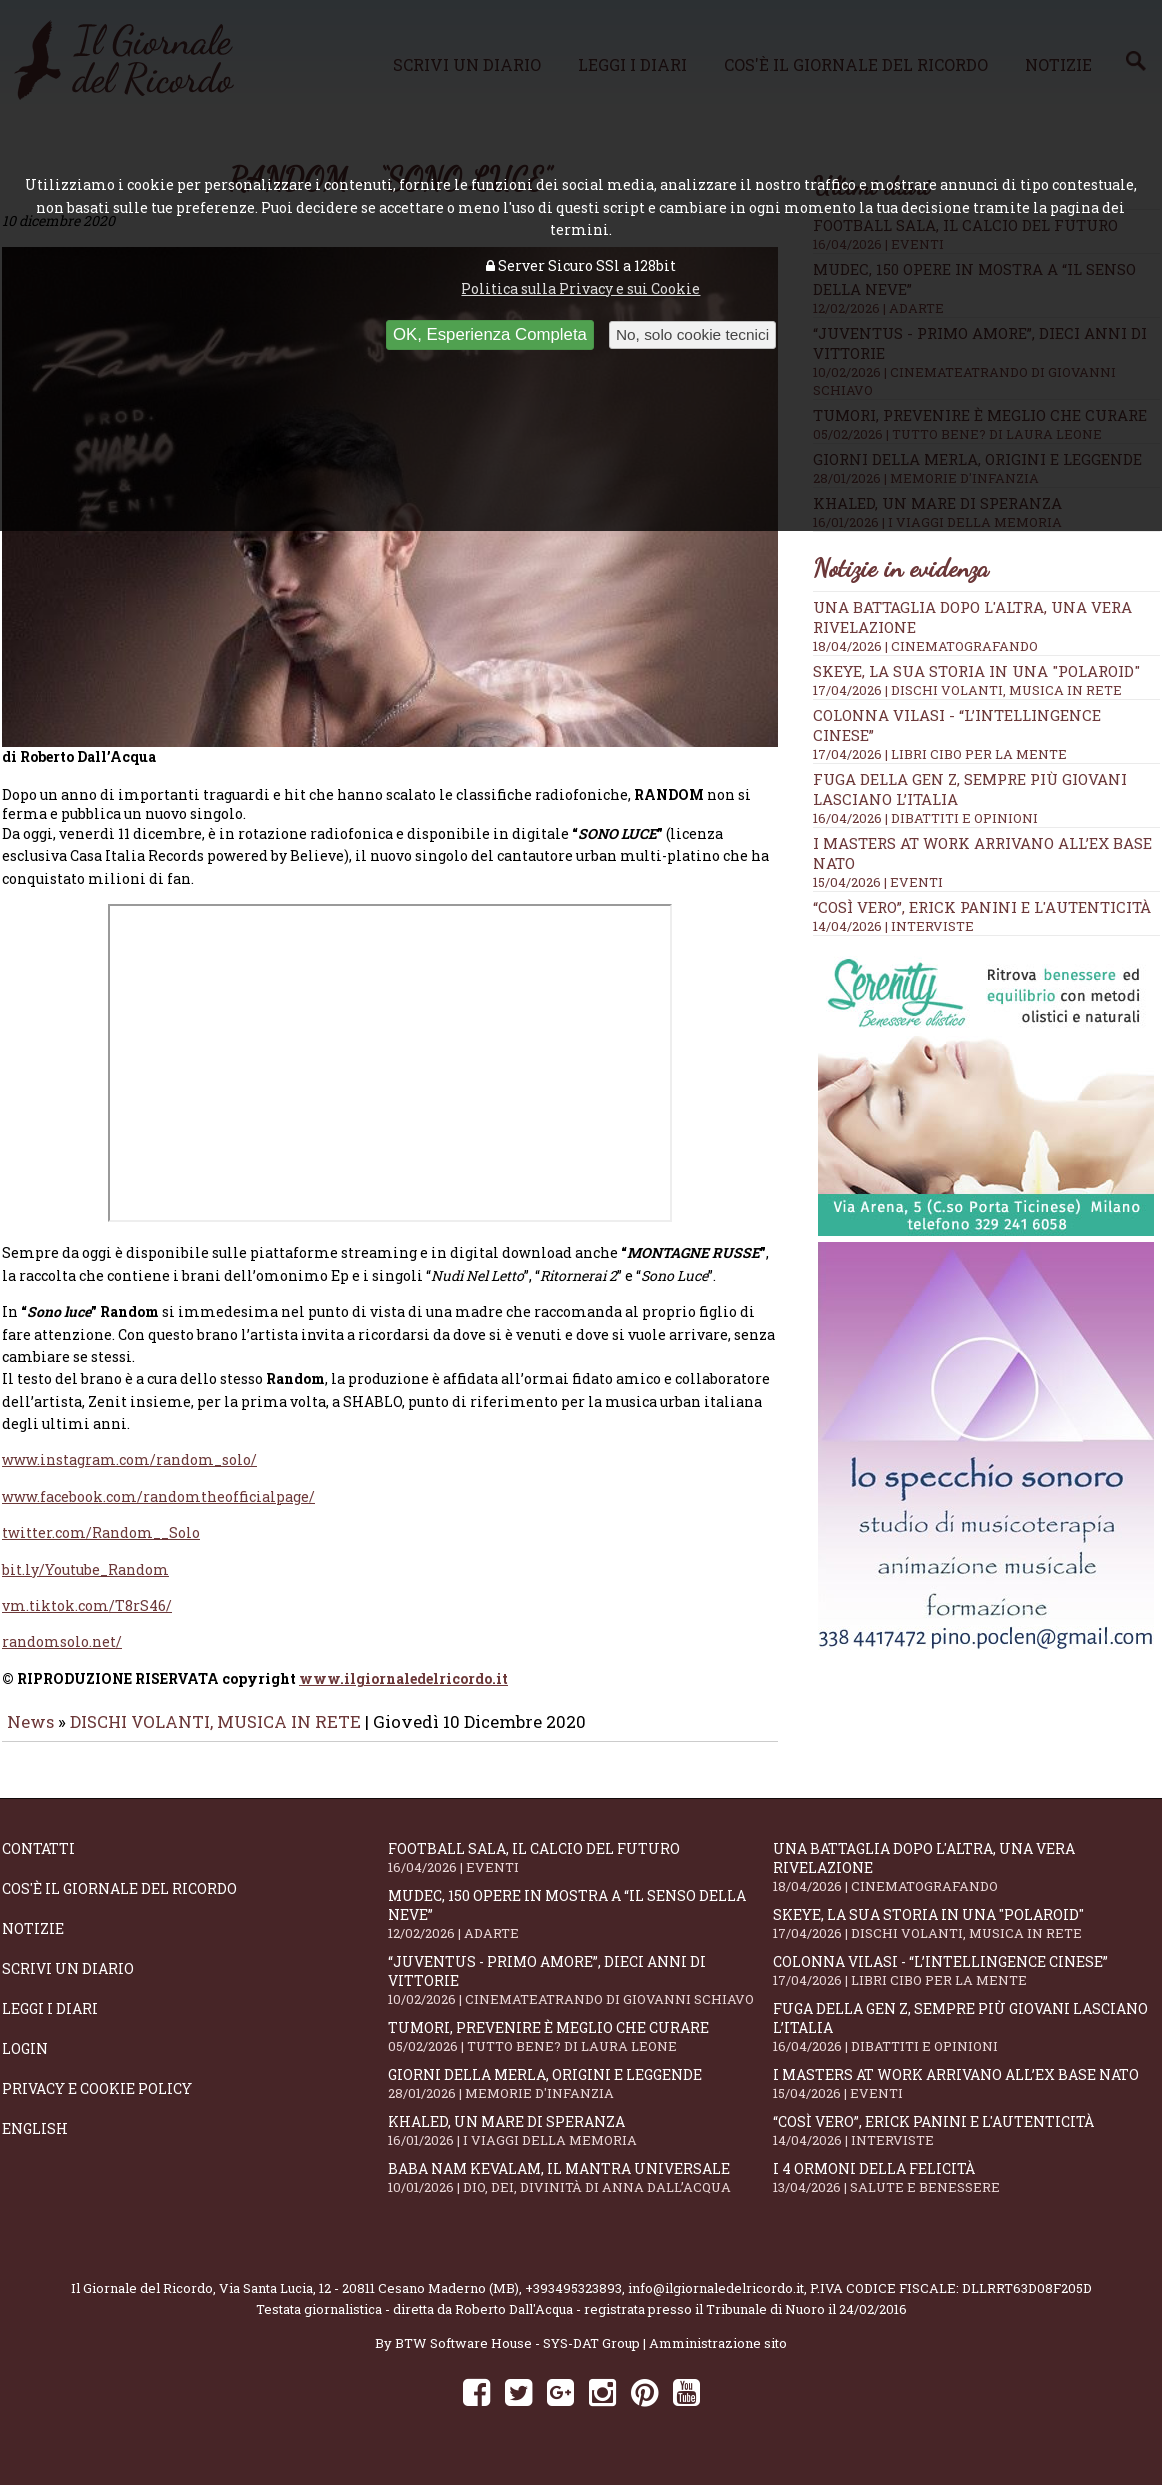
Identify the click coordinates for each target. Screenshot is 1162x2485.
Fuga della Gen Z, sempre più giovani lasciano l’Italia (966, 2041)
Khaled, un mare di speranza (581, 2144)
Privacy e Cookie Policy (97, 2102)
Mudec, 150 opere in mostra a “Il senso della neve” (581, 1928)
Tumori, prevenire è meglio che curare (581, 2050)
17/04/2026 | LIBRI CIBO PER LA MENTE (940, 754)
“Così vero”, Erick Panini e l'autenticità (982, 907)
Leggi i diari (50, 2022)
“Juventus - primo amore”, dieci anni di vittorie (581, 1994)
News (30, 1735)
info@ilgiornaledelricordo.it (716, 2302)
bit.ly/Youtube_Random (85, 1583)
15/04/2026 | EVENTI (878, 882)
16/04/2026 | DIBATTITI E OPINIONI (925, 818)
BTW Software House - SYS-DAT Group (517, 2357)
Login (25, 2062)
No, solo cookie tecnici (692, 334)
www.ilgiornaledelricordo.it (403, 1692)
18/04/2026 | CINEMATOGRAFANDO (925, 646)
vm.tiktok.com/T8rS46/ (87, 1619)
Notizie (33, 1942)
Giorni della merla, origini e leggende (581, 2097)
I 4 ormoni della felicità (966, 2191)
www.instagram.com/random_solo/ (129, 1473)
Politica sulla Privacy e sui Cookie (580, 288)
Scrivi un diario (68, 1982)
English (35, 2142)
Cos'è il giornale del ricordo (119, 1902)
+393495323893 (573, 2302)
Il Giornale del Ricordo (142, 2302)
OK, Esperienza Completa (490, 334)
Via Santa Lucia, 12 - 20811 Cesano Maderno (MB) (369, 2302)
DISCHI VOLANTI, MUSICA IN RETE (215, 1735)
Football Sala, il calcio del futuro (581, 1871)
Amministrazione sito (718, 2357)
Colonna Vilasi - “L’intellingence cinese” (966, 1984)
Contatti (38, 1862)
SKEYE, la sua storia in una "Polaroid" (976, 671)
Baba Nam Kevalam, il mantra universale (581, 2191)
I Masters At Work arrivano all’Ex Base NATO (966, 2097)
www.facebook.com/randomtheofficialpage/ (158, 1510)
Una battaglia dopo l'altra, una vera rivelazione (966, 1881)
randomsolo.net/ (62, 1655)
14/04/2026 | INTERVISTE (893, 926)
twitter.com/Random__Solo (101, 1546)
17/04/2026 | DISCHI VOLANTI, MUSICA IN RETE (967, 690)
